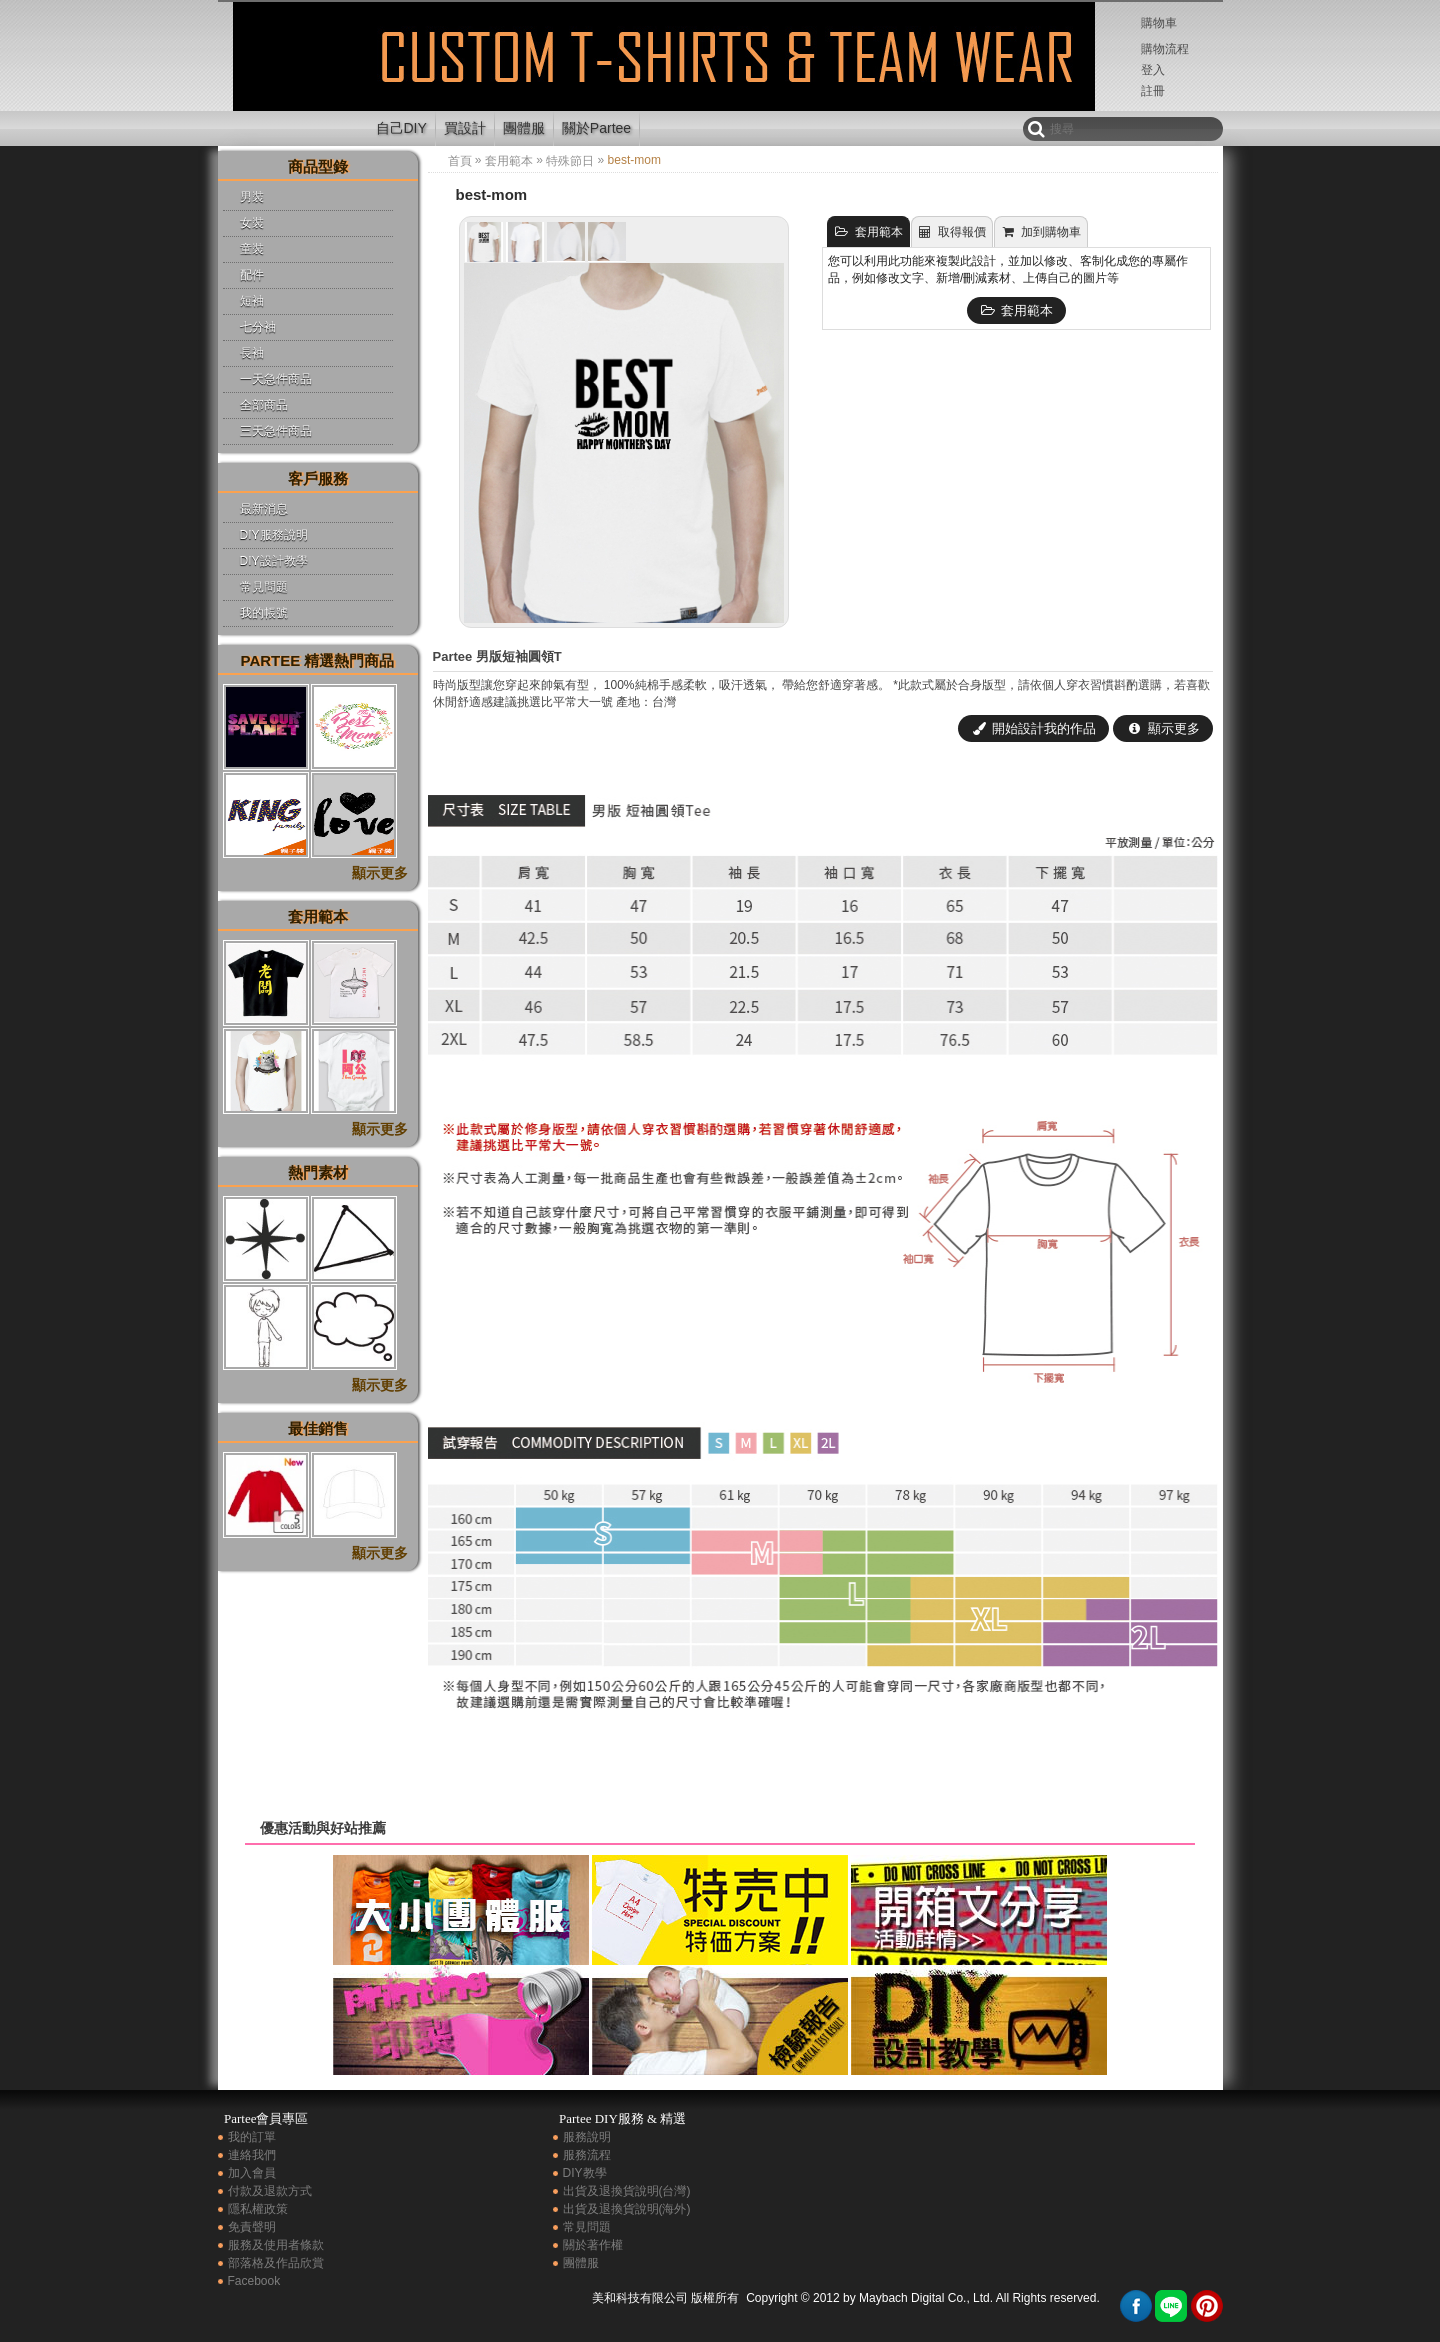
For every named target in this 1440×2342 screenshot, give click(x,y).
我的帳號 (264, 613)
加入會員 (252, 2173)
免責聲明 (252, 2227)
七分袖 (258, 327)
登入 (1153, 70)
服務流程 (587, 2155)
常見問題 (264, 587)
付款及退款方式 (270, 2191)
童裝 (252, 249)
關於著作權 (593, 2245)
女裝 (252, 223)
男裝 (252, 197)
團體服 (524, 128)
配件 (252, 275)
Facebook (254, 2281)
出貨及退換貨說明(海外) (627, 2209)
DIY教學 (585, 2173)
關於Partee (596, 128)
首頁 (460, 161)
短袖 (252, 301)
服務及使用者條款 (276, 2245)
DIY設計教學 (274, 561)
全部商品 (264, 405)
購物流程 (1165, 49)
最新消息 (264, 509)
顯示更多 (1163, 728)
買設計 (465, 128)
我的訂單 (252, 2137)
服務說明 (587, 2137)
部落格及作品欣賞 (276, 2263)
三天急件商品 (276, 431)
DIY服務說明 (274, 535)
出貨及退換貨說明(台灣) (627, 2191)
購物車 (1159, 23)
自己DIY (401, 128)
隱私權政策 (258, 2209)
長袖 (252, 353)
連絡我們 (252, 2155)
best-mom (290, 73)
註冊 (1153, 91)
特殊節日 (570, 161)
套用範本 (509, 161)
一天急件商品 (276, 379)
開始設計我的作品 (1034, 728)
